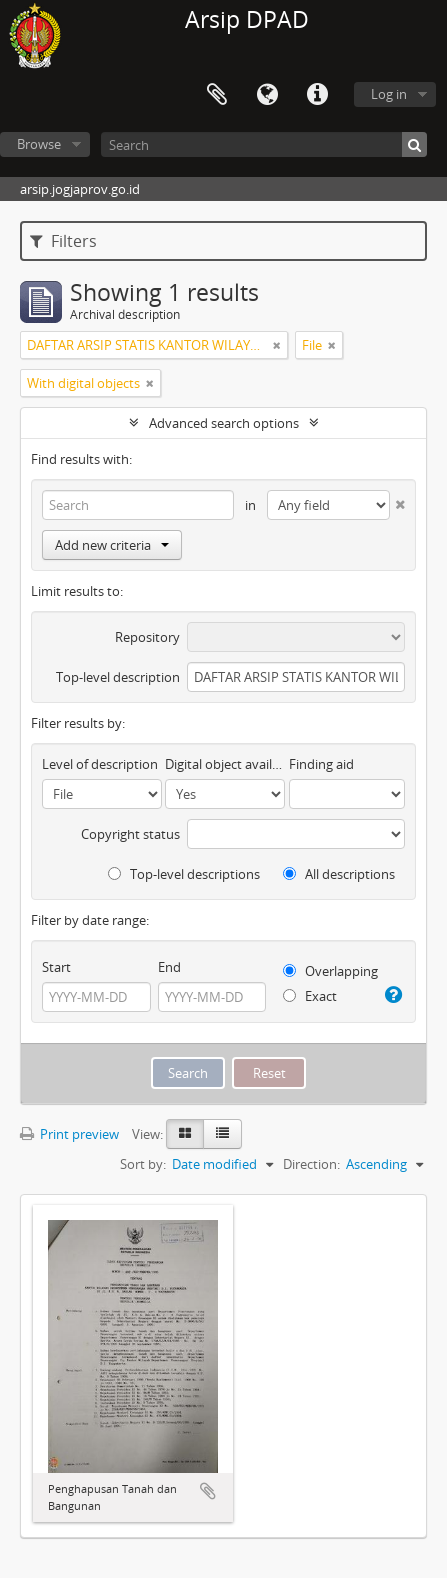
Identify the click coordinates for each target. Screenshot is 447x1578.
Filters (63, 241)
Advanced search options (224, 423)
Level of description (100, 764)
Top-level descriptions (184, 874)
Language (267, 95)
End (169, 967)
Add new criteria (112, 545)
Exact (310, 996)
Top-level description (118, 677)
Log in (389, 94)
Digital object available (225, 764)
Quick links (317, 95)
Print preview (69, 1134)
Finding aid (321, 764)
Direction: (311, 1164)
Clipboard (217, 95)
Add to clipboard (208, 1491)
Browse (39, 144)
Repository (147, 637)
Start (56, 967)
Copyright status (130, 834)
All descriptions (339, 874)
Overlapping (330, 971)
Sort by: (143, 1164)
